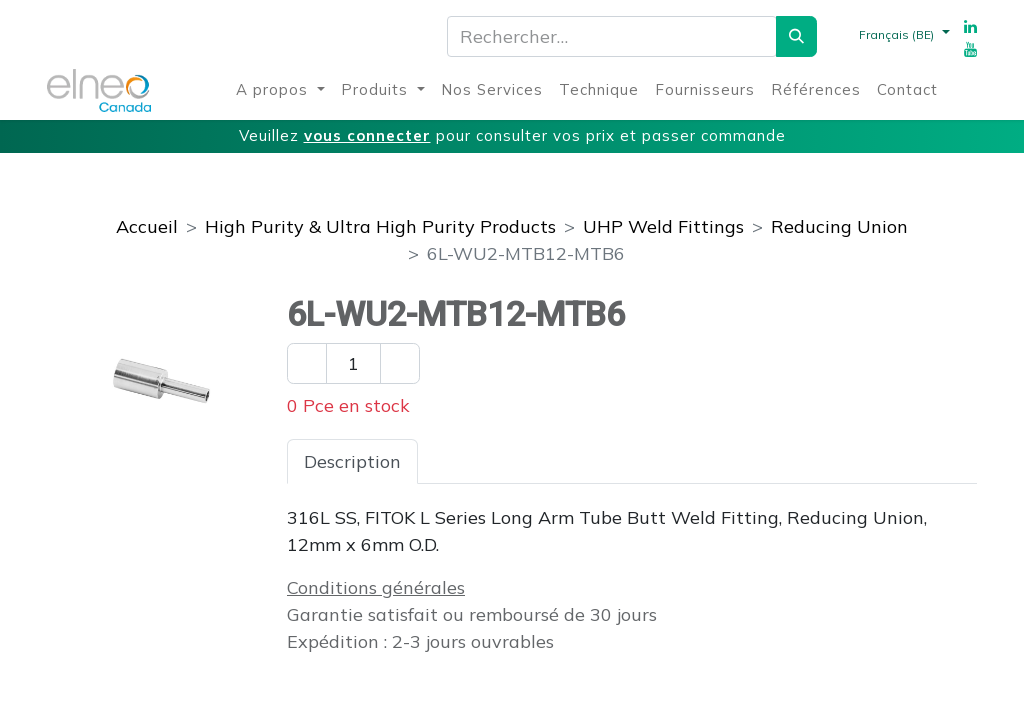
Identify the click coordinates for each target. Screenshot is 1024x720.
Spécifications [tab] (494, 461)
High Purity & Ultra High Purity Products (380, 226)
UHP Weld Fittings (663, 226)
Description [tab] (352, 461)
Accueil (147, 226)
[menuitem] (280, 90)
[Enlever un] (307, 363)
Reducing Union (839, 226)
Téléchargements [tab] (661, 461)
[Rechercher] (796, 36)
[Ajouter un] (400, 363)
